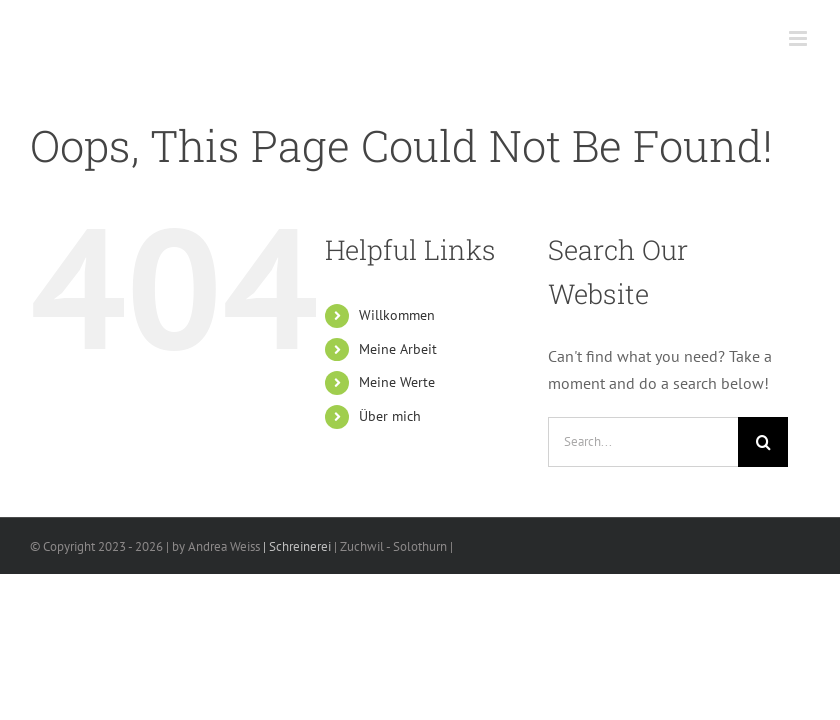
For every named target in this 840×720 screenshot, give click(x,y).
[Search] (763, 442)
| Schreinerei (295, 546)
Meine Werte (397, 382)
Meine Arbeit (398, 349)
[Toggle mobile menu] (799, 38)
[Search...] (643, 442)
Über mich (390, 416)
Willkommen (397, 315)
